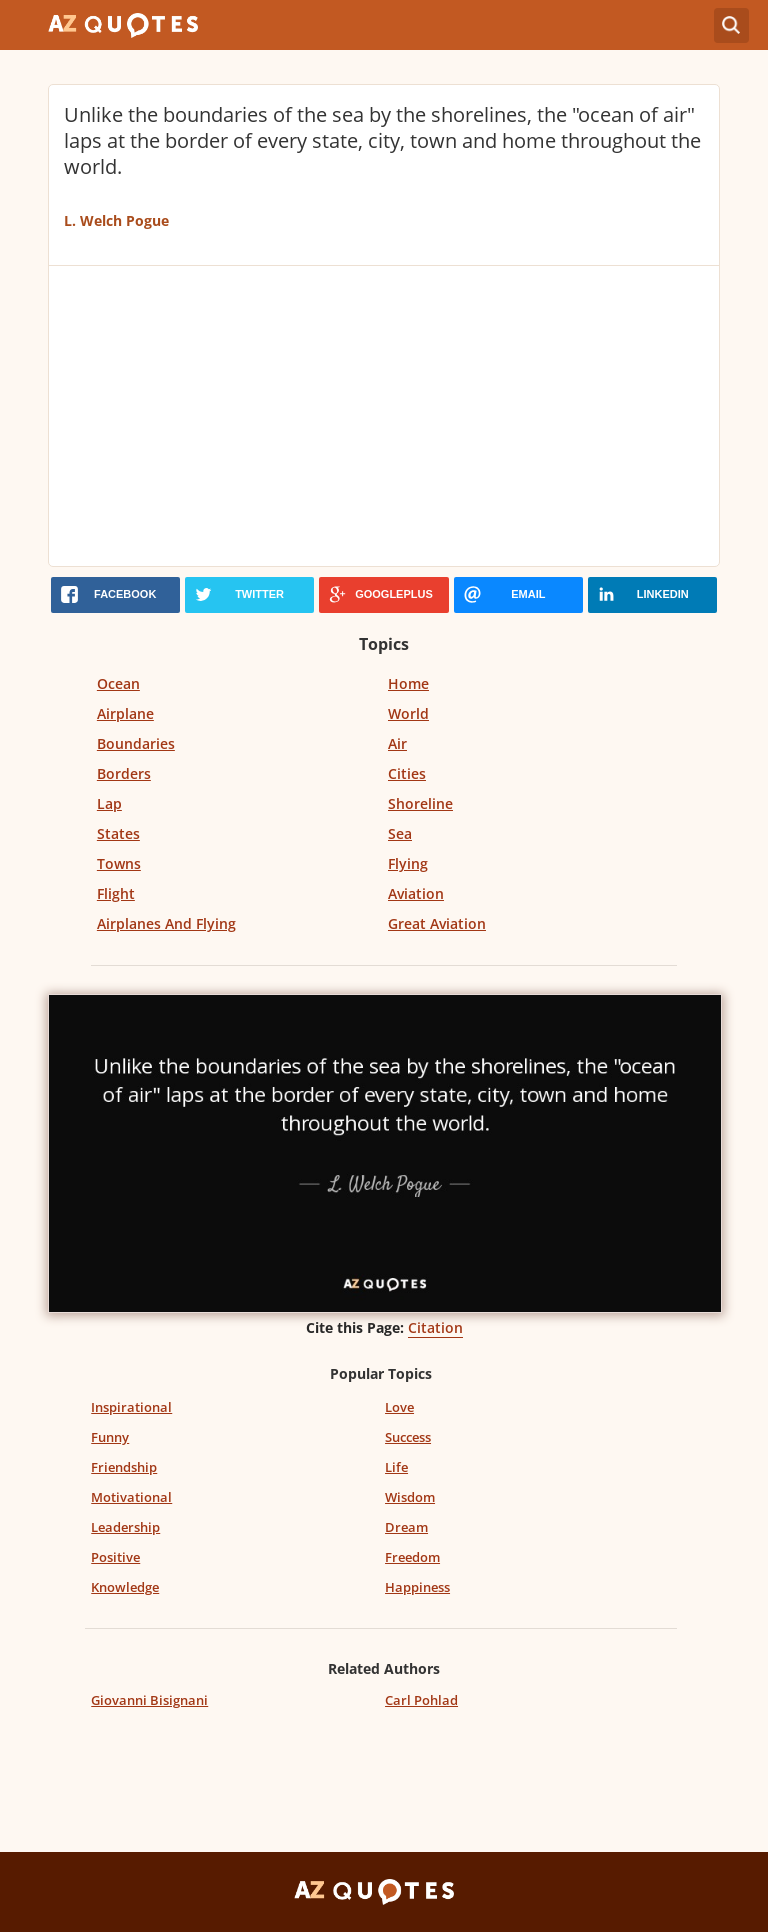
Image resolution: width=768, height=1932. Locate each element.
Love (399, 1407)
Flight (116, 893)
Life (396, 1467)
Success (408, 1437)
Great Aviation (437, 923)
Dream (406, 1527)
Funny (110, 1437)
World (408, 713)
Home (408, 683)
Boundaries (136, 743)
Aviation (416, 893)
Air (397, 743)
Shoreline (420, 803)
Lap (109, 803)
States (118, 833)
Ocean (118, 683)
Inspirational (131, 1407)
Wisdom (410, 1497)
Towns (119, 863)
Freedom (412, 1557)
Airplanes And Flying (166, 923)
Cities (407, 773)
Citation (435, 1327)
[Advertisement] (384, 416)
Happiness (417, 1587)
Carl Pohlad (421, 1700)
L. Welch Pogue (116, 220)
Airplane (125, 713)
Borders (124, 773)
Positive (115, 1557)
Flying (408, 863)
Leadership (125, 1527)
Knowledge (125, 1587)
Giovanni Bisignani (149, 1700)
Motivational (131, 1497)
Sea (400, 833)
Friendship (124, 1467)
